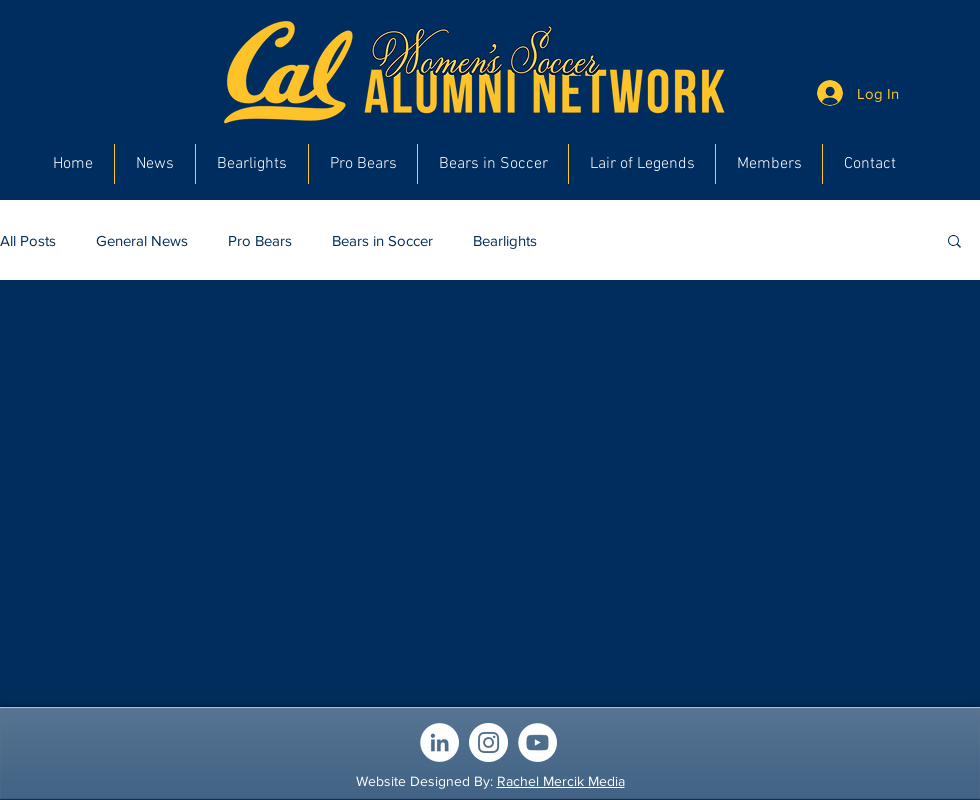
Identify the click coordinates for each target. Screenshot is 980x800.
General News (142, 240)
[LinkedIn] (439, 742)
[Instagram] (488, 742)
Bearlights (505, 240)
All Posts (28, 240)
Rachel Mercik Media (561, 781)
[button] (954, 242)
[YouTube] (537, 742)
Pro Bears (260, 240)
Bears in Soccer (382, 240)
